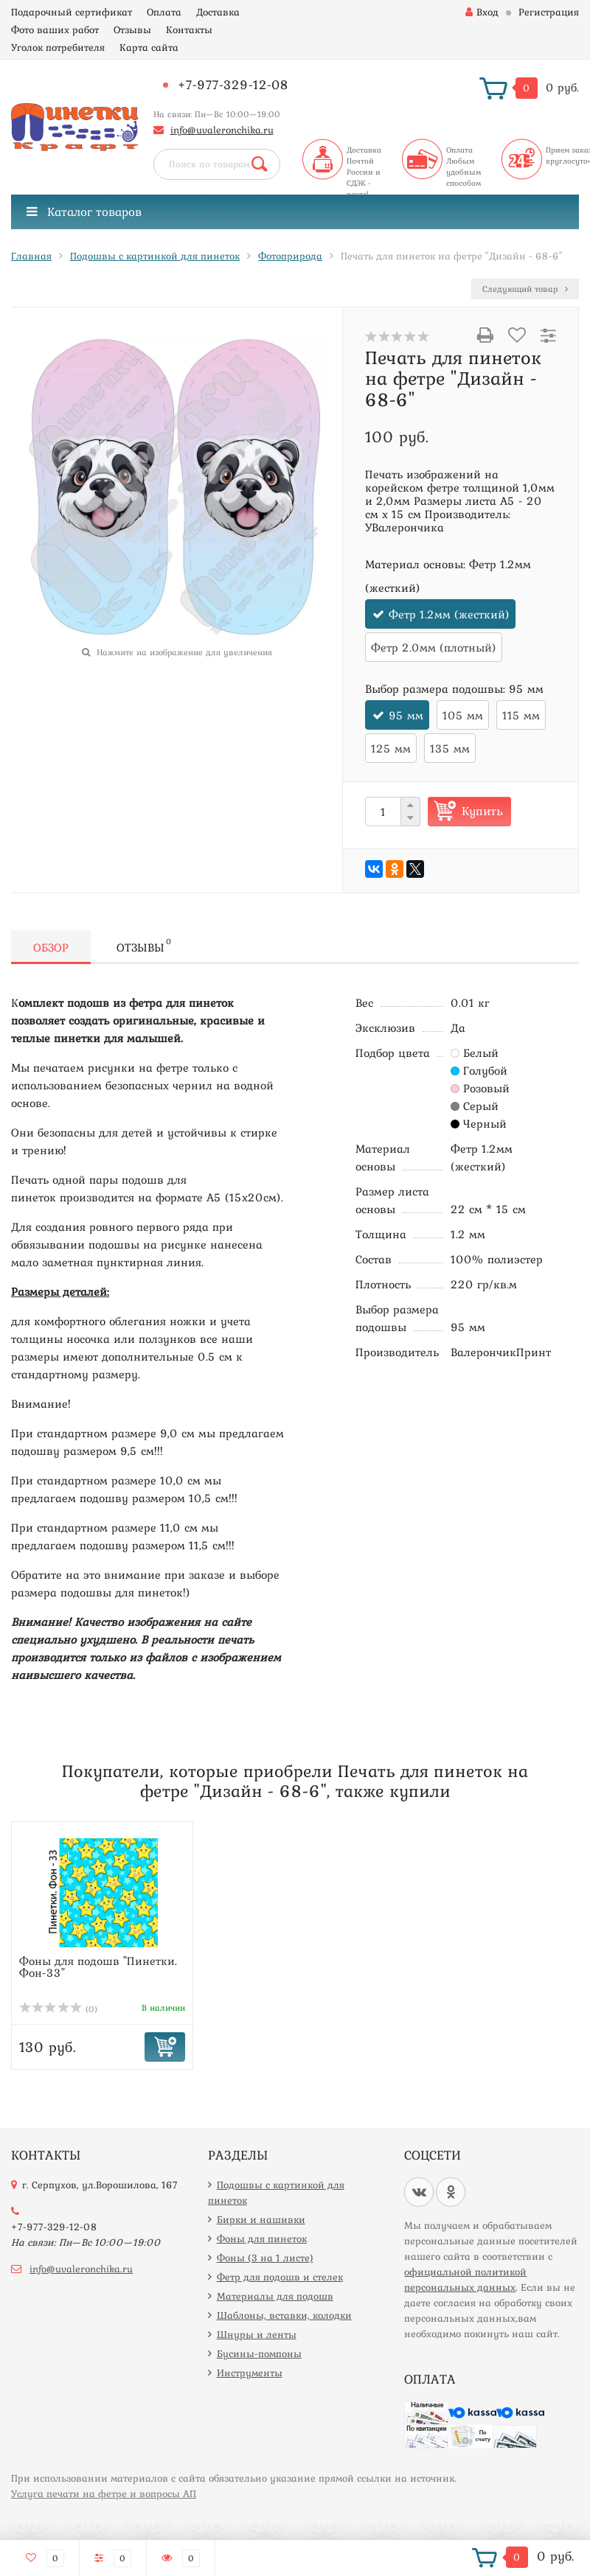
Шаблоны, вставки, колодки (284, 2315)
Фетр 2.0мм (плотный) (433, 647)
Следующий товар (525, 289)
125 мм (391, 748)
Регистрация (548, 11)
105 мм (462, 715)
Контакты (189, 29)
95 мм (406, 715)
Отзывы (132, 29)
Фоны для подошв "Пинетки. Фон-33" (98, 1966)
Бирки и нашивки (261, 2219)
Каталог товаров (84, 211)
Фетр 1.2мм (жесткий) (449, 614)
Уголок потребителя (58, 47)
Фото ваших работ (55, 29)
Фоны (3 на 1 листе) (265, 2257)
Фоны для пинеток (262, 2238)
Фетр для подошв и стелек (280, 2276)
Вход (482, 11)
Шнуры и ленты (256, 2334)
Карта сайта (148, 47)
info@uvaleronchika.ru (222, 129)
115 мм (521, 715)
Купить (482, 810)
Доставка (218, 11)
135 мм (450, 748)
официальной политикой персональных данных (465, 2279)
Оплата (164, 11)
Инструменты (249, 2372)
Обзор (51, 947)
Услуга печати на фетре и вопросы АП (103, 2493)
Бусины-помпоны (259, 2353)
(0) (58, 2009)
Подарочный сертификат (71, 11)
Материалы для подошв (275, 2296)
